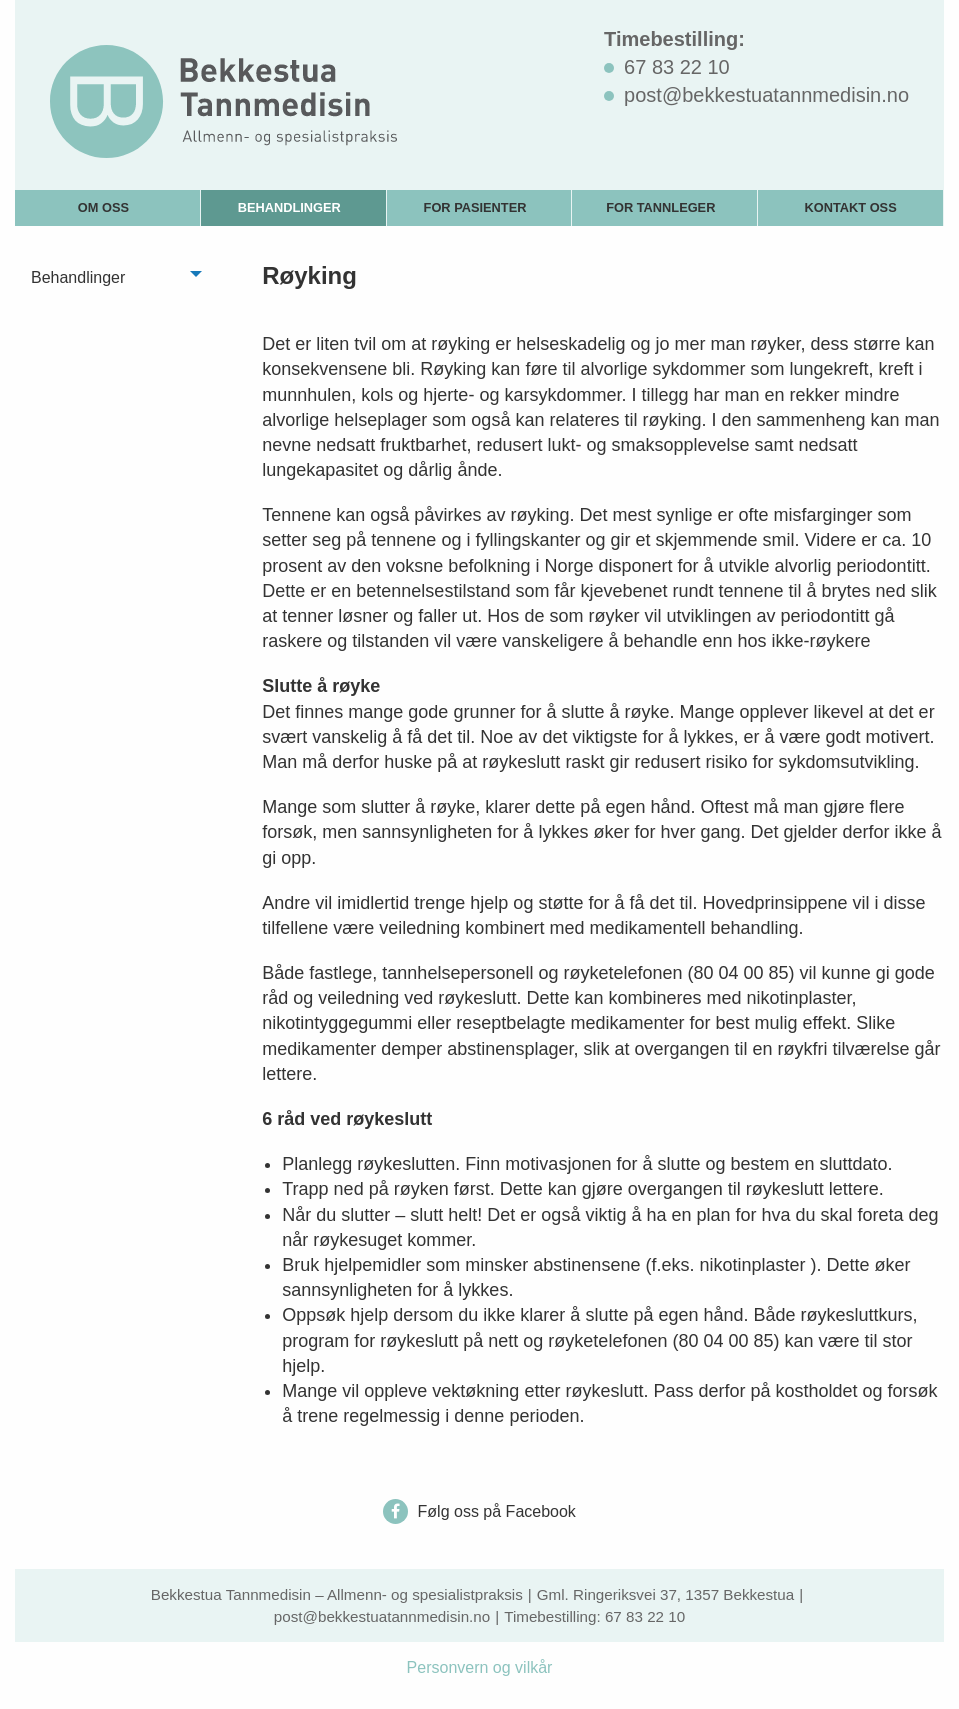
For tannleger (660, 207)
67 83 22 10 (645, 1616)
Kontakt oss (850, 207)
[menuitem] (108, 207)
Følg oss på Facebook (479, 1511)
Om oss (103, 207)
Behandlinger (289, 207)
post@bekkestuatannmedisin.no (382, 1616)
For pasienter (475, 207)
